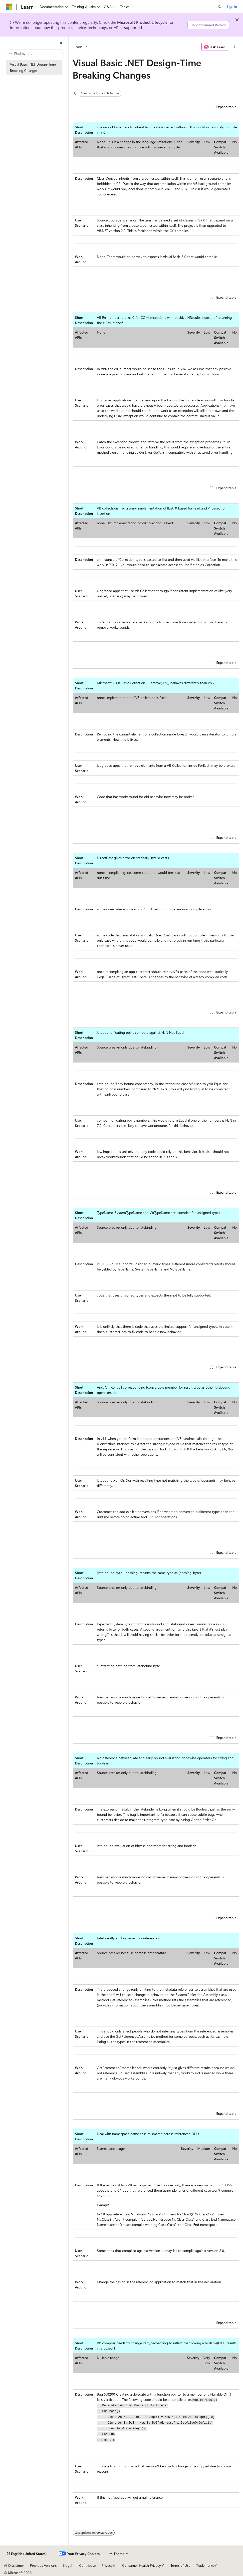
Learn (78, 46)
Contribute (87, 2565)
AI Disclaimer (14, 2565)
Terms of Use (180, 2565)
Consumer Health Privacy (141, 2565)
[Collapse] (61, 43)
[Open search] (220, 6)
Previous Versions (43, 2565)
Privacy (107, 2565)
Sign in (232, 6)
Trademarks (205, 2565)
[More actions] (234, 47)
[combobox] (34, 54)
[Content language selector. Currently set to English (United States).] (27, 2554)
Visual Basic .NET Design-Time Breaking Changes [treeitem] (33, 67)
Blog (66, 2565)
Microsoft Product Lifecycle (142, 22)
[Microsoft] (9, 7)
